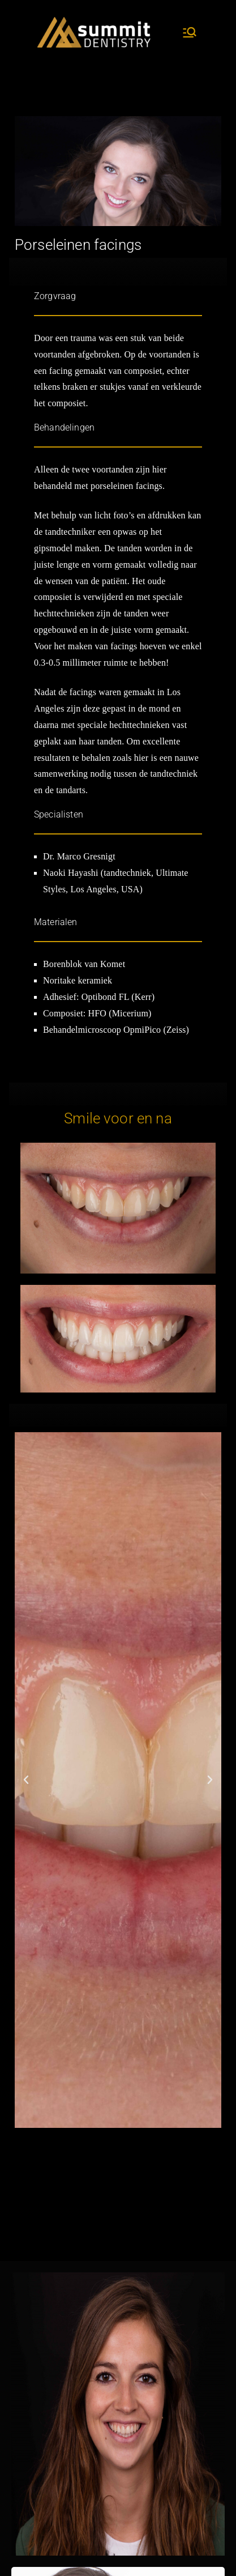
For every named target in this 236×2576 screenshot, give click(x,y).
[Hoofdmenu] (190, 32)
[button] (26, 1780)
